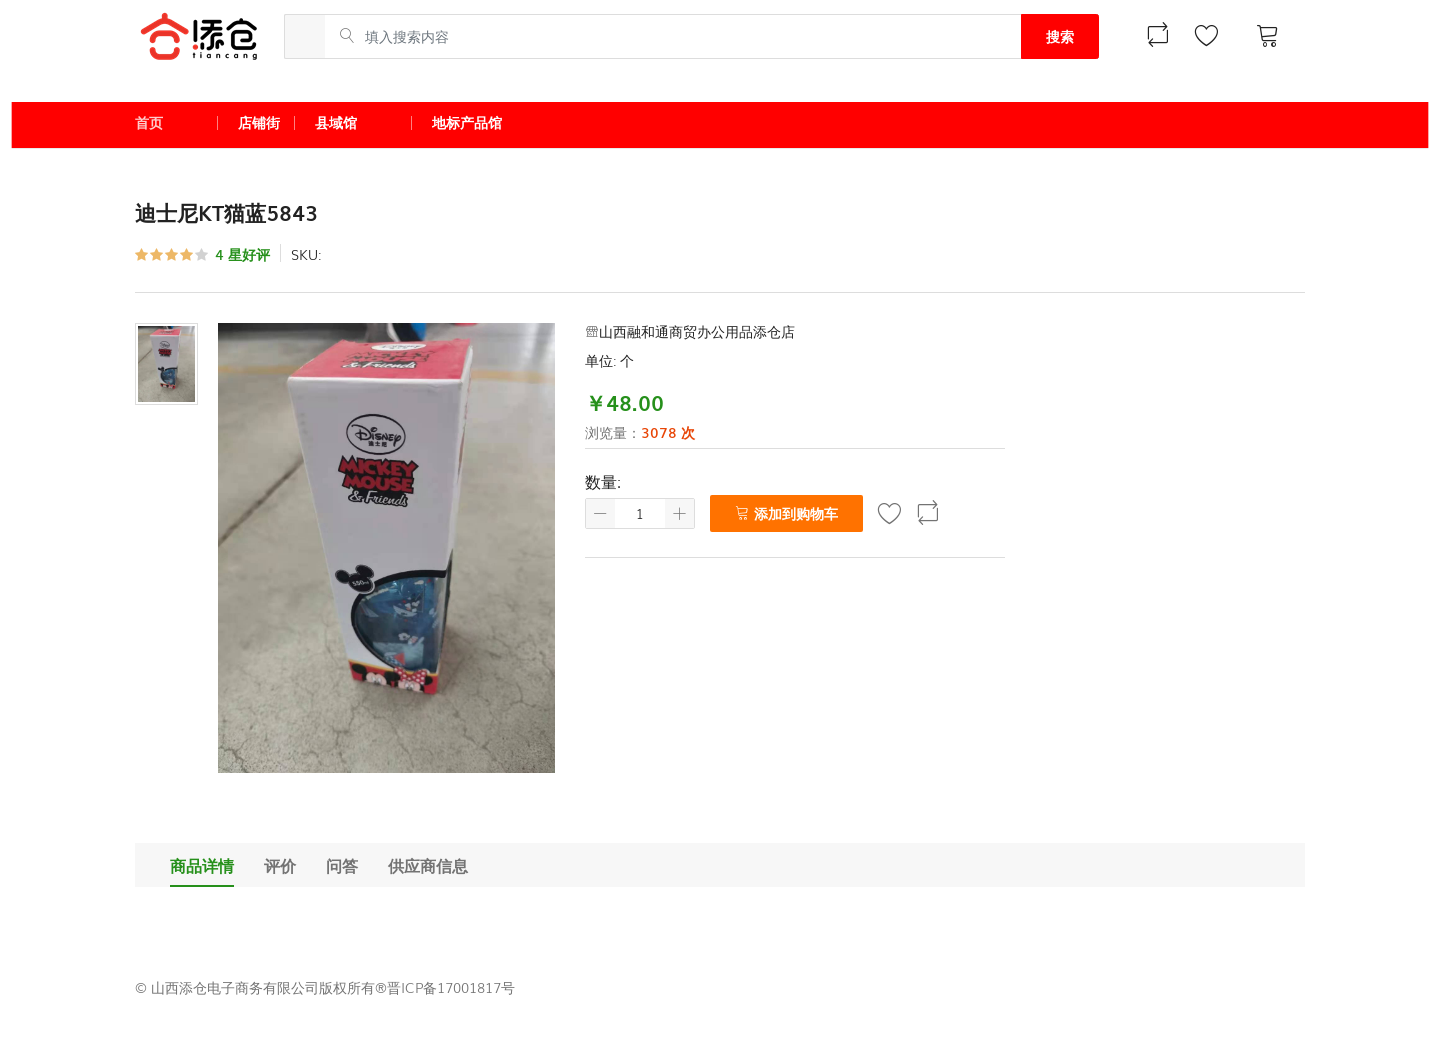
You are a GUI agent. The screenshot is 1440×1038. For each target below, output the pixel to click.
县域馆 (336, 122)
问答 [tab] (342, 865)
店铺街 (259, 122)
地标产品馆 (467, 122)
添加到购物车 (786, 513)
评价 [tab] (280, 865)
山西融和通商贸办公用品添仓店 (690, 331)
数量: (603, 481)
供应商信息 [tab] (428, 865)
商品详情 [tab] (202, 865)
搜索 (1060, 36)
